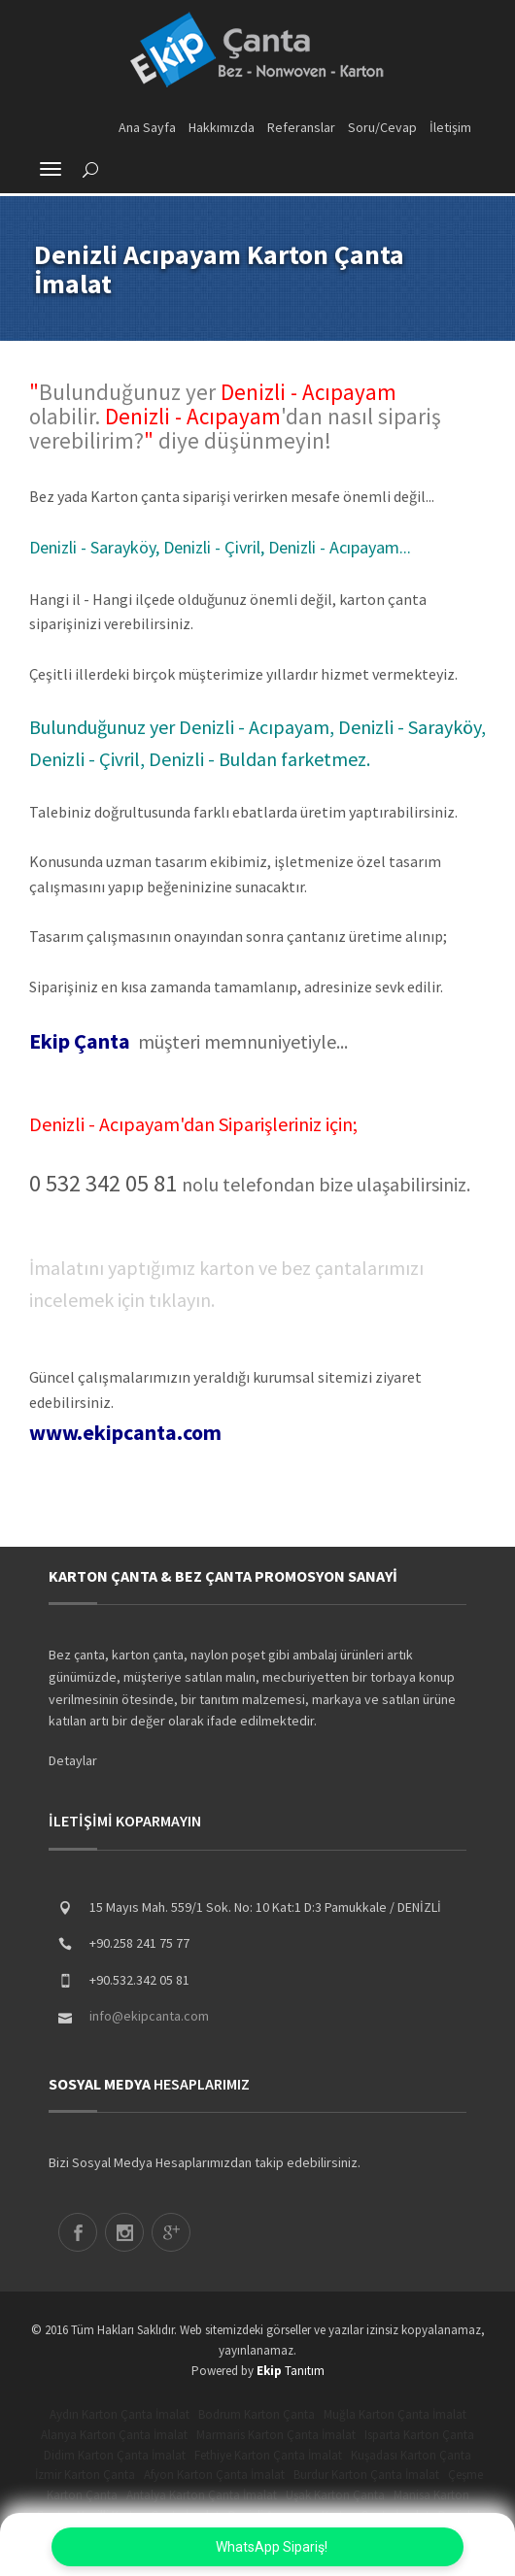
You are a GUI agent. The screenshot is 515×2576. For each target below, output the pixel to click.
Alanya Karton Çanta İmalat (114, 2434)
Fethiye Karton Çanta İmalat (268, 2455)
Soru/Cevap (382, 127)
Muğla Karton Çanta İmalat (395, 2414)
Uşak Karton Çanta (335, 2495)
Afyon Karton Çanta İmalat (214, 2474)
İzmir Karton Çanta (85, 2474)
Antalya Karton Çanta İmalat (201, 2495)
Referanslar (301, 127)
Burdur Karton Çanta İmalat (366, 2474)
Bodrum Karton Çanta (256, 2414)
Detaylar (73, 1760)
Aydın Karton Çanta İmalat (119, 2414)
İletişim (450, 127)
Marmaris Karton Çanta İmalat (276, 2434)
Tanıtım (291, 2370)
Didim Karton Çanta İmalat (115, 2455)
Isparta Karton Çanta (419, 2434)
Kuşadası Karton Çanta (411, 2455)
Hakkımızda (222, 127)
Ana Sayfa (147, 127)
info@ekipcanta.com (149, 2015)
